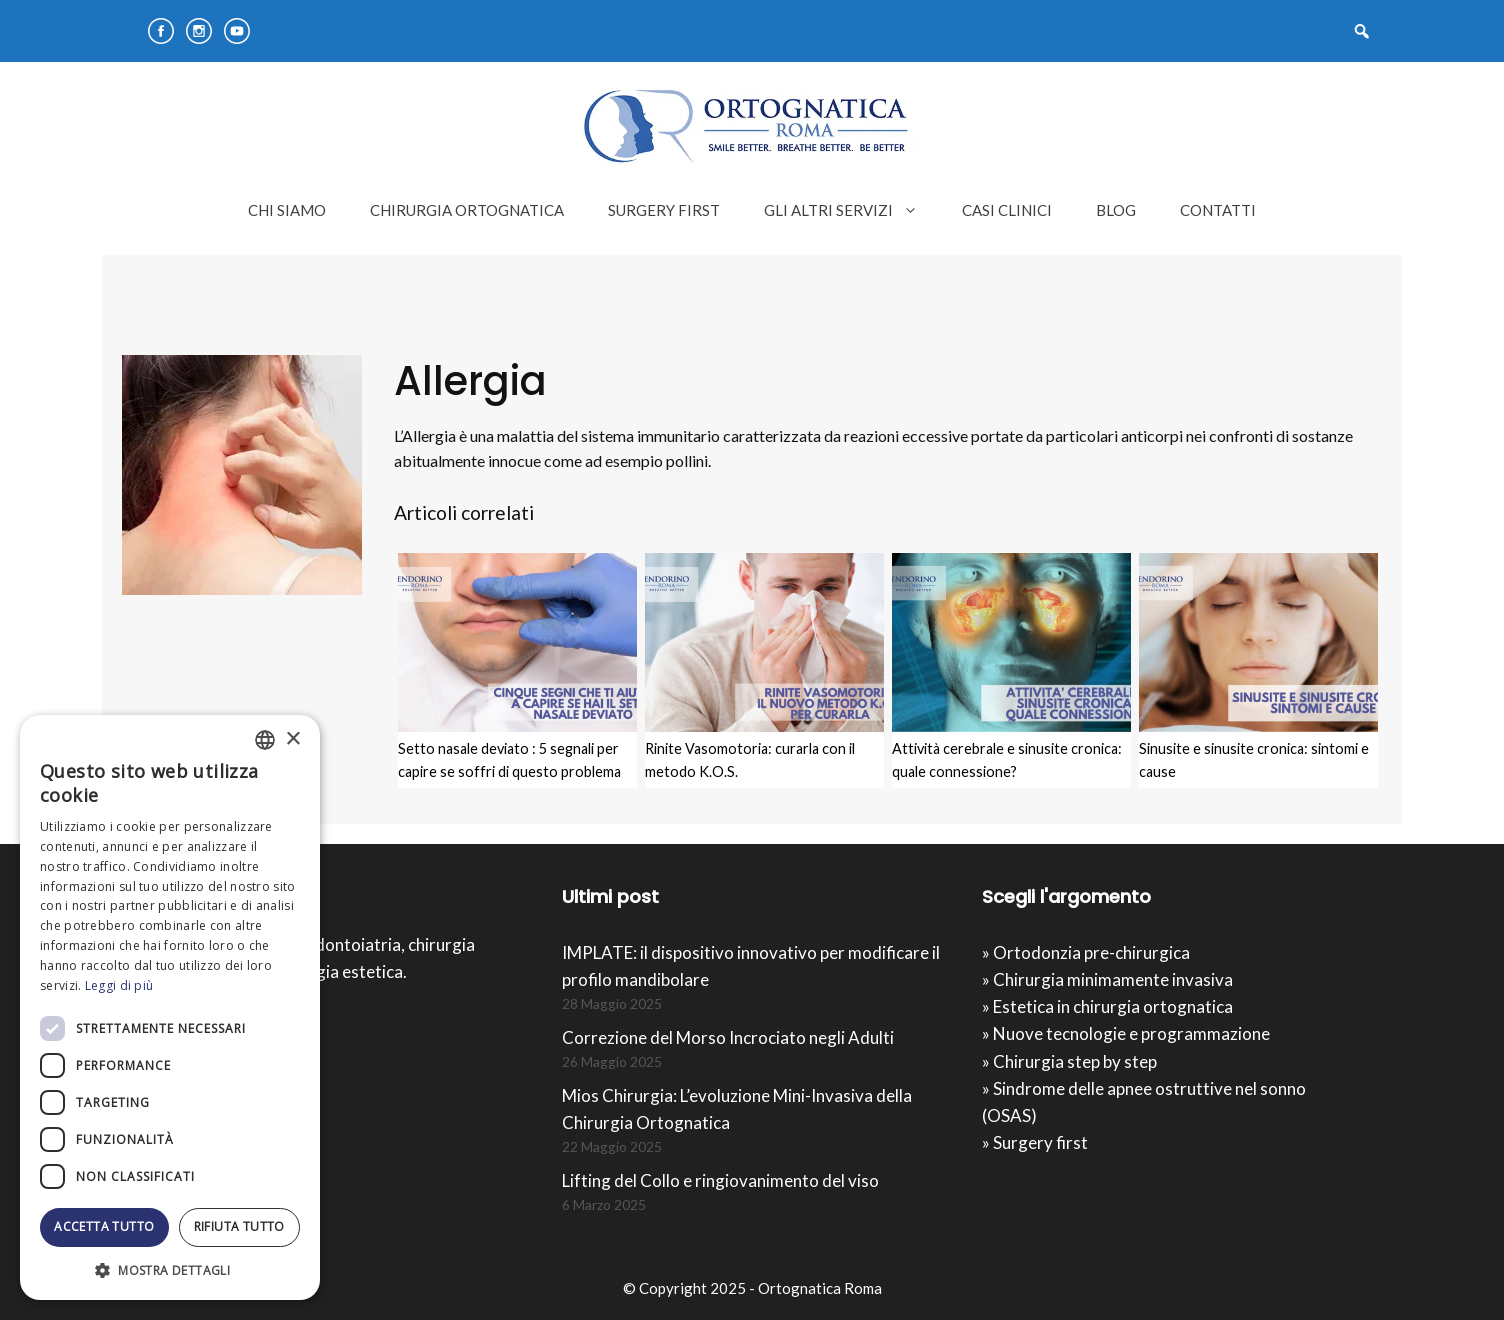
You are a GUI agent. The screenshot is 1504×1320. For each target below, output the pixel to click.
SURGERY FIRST (664, 210)
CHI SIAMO (287, 210)
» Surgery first (1035, 1142)
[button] (170, 1270)
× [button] (292, 739)
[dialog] (170, 1007)
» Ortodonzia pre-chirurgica (1086, 952)
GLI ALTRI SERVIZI (852, 210)
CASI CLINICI (1007, 210)
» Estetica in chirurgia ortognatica (1107, 1006)
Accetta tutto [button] (104, 1226)
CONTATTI (1218, 210)
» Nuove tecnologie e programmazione (1126, 1033)
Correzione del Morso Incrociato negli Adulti (728, 1037)
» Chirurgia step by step (1069, 1061)
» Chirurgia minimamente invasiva (1107, 979)
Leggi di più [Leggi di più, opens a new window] (119, 985)
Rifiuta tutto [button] (239, 1226)
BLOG (1116, 210)
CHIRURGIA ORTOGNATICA (467, 210)
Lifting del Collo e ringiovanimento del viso (720, 1180)
